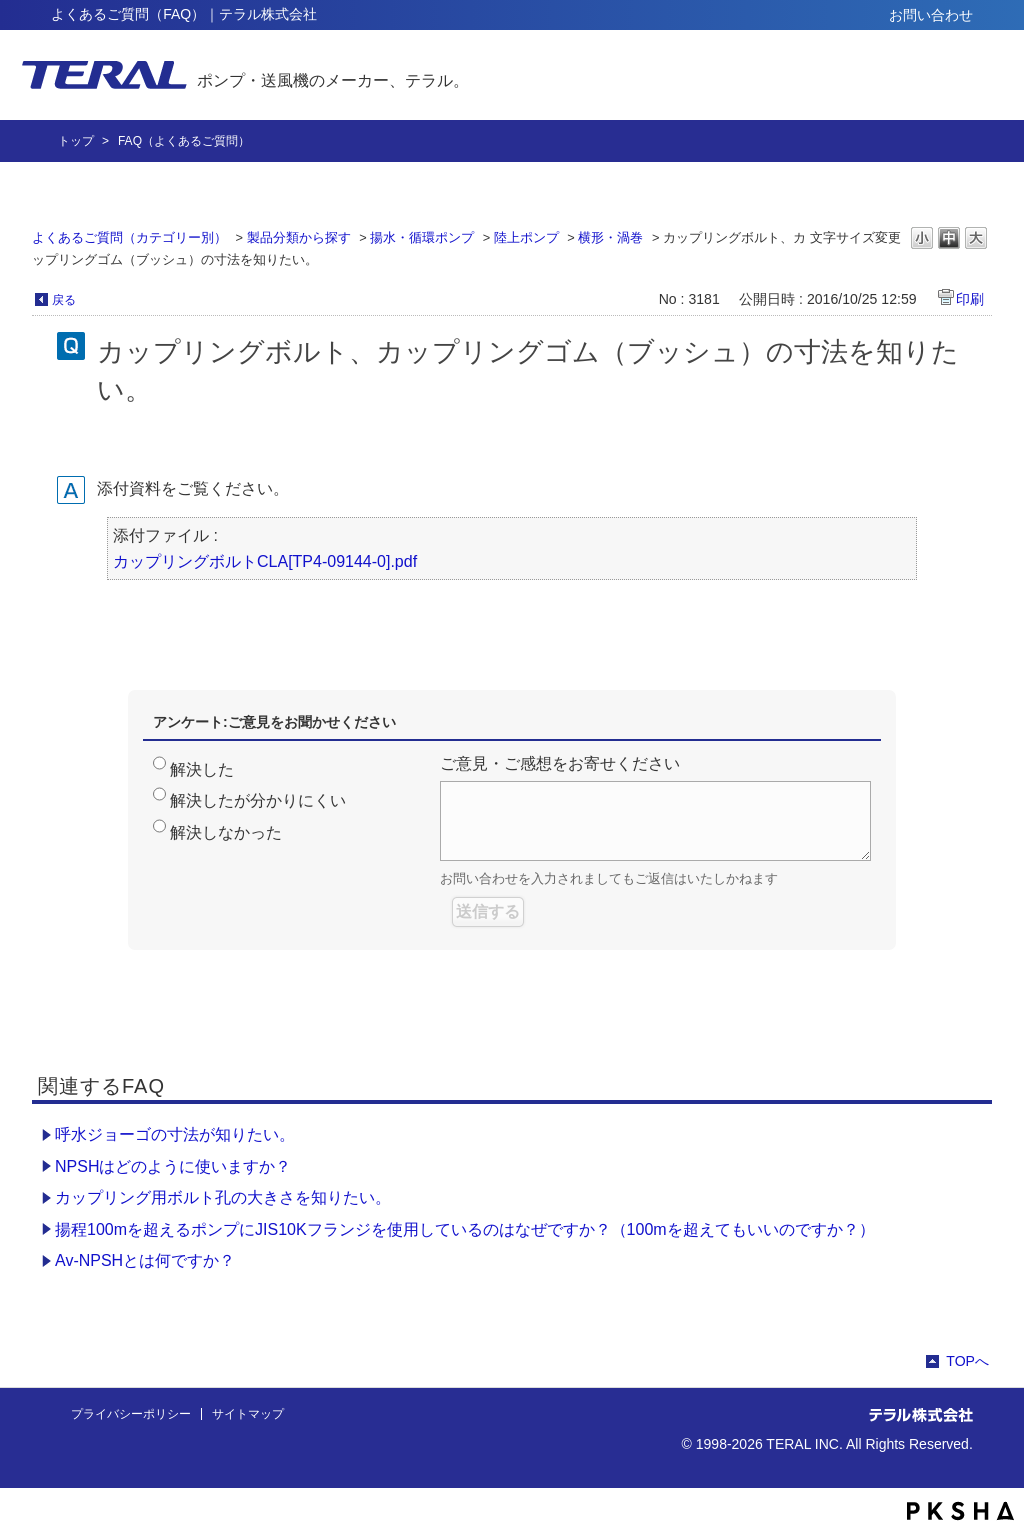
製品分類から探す (299, 237)
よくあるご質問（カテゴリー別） (129, 237)
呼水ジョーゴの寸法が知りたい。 (175, 1134)
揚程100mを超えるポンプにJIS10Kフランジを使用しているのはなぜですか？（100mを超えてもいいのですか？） (465, 1229)
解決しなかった (226, 832)
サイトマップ (248, 1414)
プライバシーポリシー (131, 1414)
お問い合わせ (931, 15)
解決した (202, 769)
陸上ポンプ (526, 237)
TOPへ (967, 1361)
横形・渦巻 (610, 237)
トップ (76, 141)
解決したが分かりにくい (258, 800)
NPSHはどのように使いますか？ (173, 1166)
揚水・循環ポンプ (422, 237)
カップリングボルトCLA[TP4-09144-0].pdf (265, 561)
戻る (64, 300)
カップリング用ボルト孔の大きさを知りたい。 (223, 1197)
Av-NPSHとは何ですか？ (145, 1260)
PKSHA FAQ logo (960, 1511)
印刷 (970, 299)
